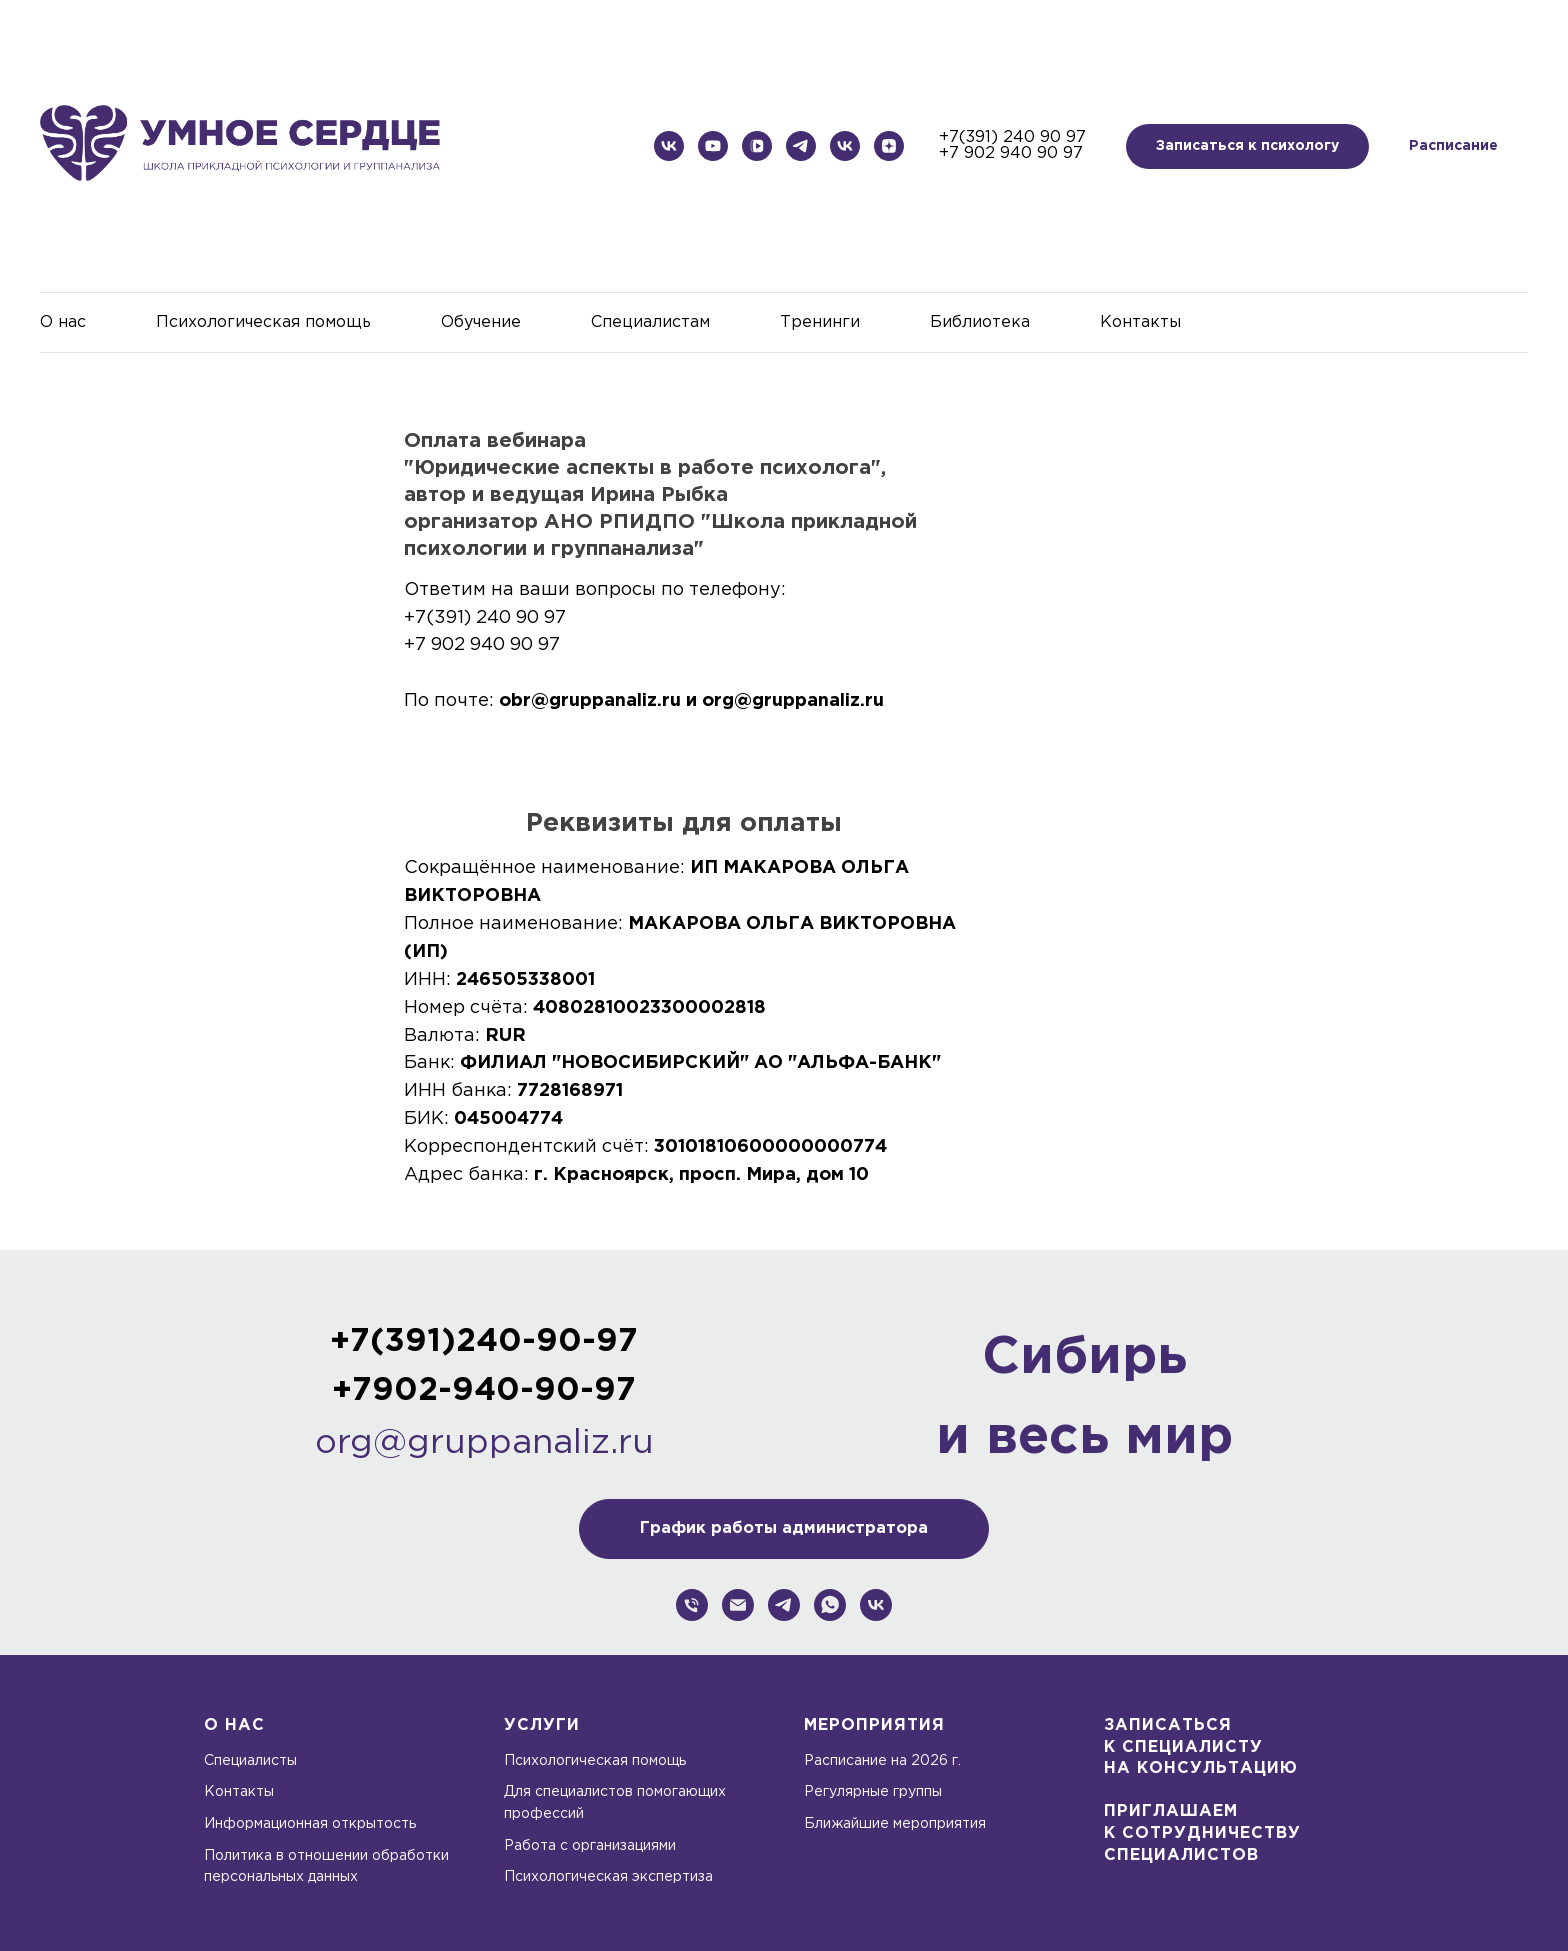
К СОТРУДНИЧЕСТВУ (1202, 1833)
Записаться (1168, 1725)
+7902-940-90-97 (484, 1391)
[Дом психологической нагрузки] (801, 146)
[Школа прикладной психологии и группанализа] (669, 146)
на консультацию (1201, 1768)
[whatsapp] (830, 1605)
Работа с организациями (590, 1846)
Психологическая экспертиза (608, 1877)
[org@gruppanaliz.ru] (738, 1605)
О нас (63, 322)
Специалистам (650, 322)
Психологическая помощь (263, 322)
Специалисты (250, 1761)
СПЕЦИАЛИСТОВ (1181, 1855)
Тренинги (820, 322)
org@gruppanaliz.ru (484, 1443)
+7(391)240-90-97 (484, 1342)
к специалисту (1183, 1747)
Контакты (1140, 322)
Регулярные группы (873, 1792)
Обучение (481, 322)
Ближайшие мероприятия (895, 1824)
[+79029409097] (692, 1605)
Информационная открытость (310, 1824)
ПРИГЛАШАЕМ (1171, 1811)
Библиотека (980, 322)
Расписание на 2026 (878, 1761)
